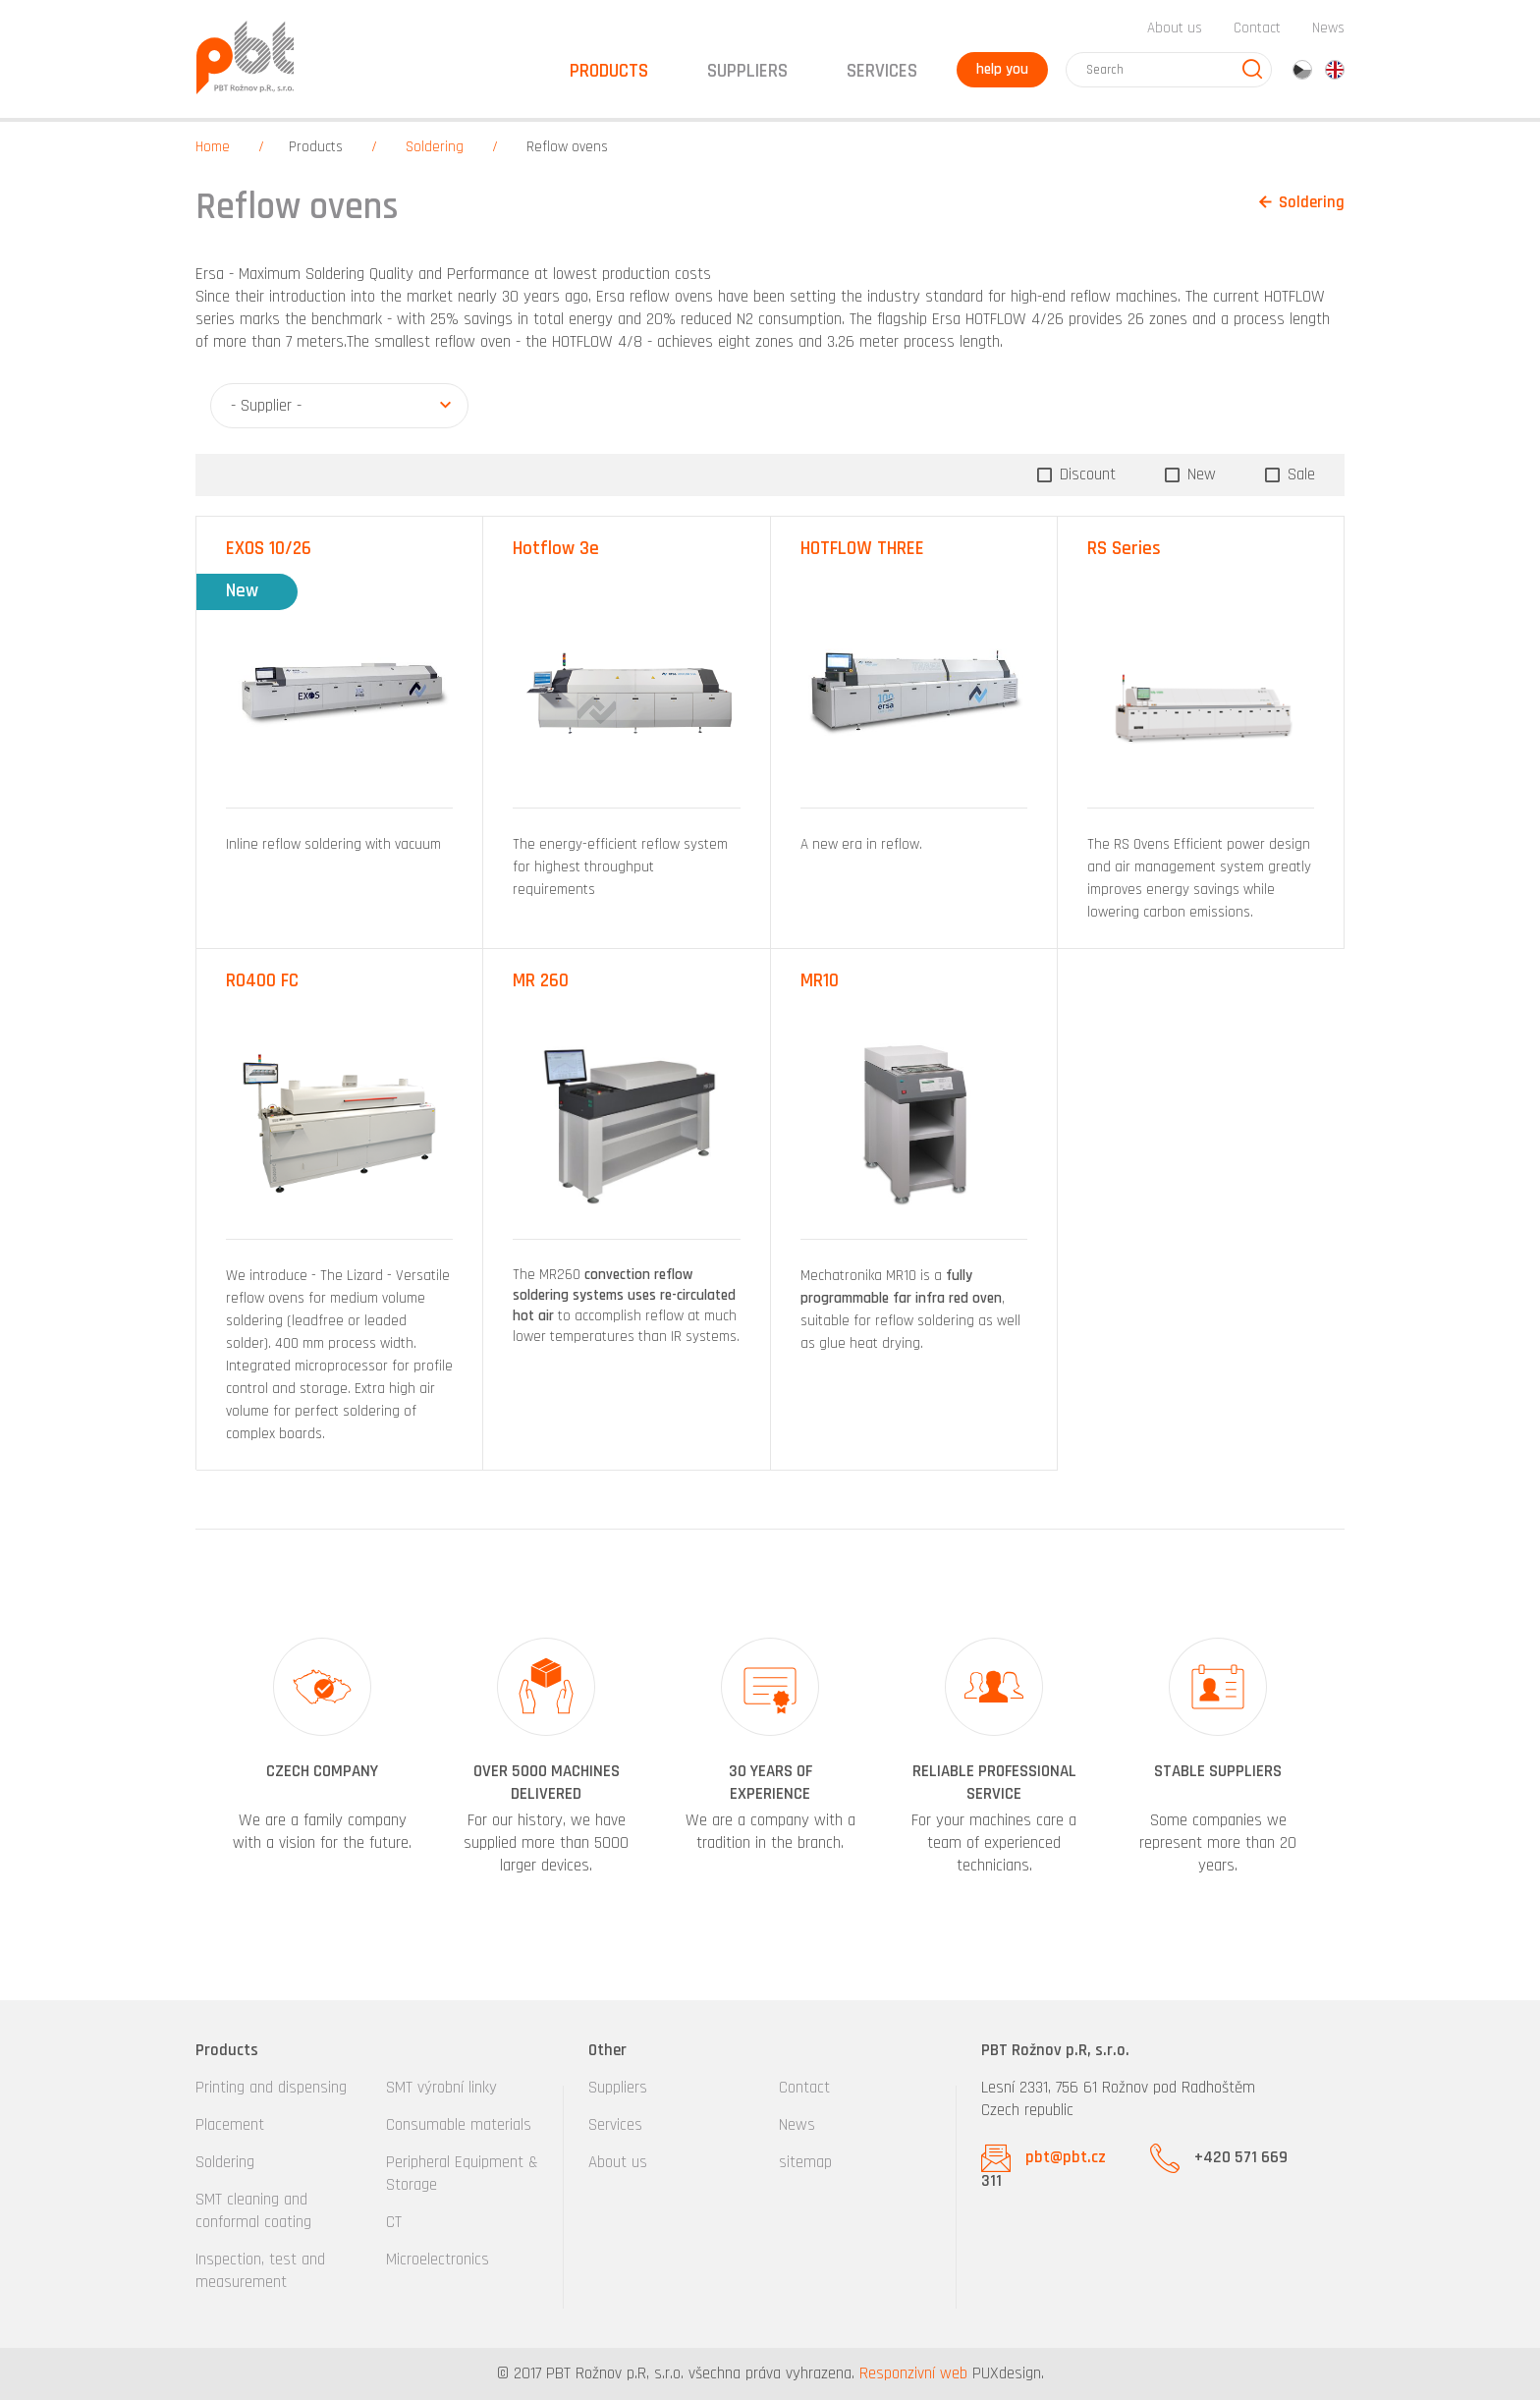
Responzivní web (913, 2373)
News (1328, 28)
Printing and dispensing (271, 2087)
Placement (229, 2125)
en (1335, 70)
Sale (1299, 474)
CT (394, 2222)
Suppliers (617, 2087)
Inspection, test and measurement (260, 2271)
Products (316, 147)
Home (212, 147)
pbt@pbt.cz (1065, 2157)
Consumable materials (458, 2125)
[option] (322, 1758)
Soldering (435, 147)
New (1199, 474)
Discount (1085, 474)
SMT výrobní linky (441, 2087)
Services (615, 2125)
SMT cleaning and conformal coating (253, 2211)
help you (1002, 69)
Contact (1257, 28)
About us (1174, 28)
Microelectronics (437, 2259)
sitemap (805, 2162)
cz (1302, 70)
